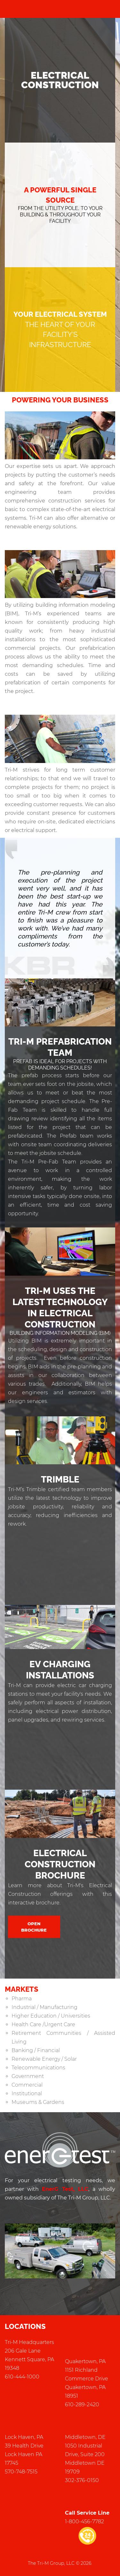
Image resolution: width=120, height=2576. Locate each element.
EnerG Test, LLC (65, 2189)
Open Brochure (34, 1927)
